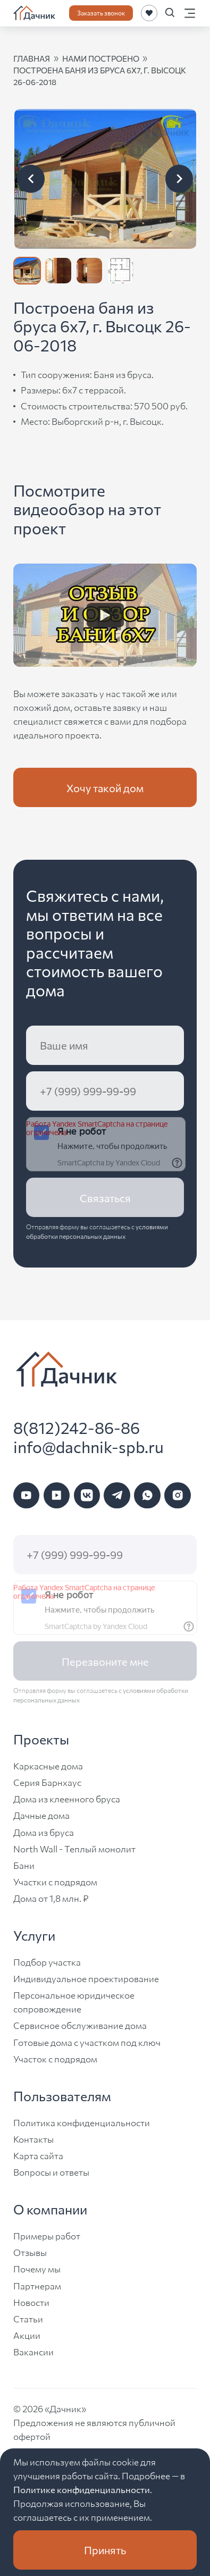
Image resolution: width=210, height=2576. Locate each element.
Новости (31, 2302)
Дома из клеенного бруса (66, 1798)
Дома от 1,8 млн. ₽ (51, 1897)
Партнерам (37, 2285)
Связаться (105, 1197)
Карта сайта (38, 2155)
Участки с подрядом (55, 1881)
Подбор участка (47, 1961)
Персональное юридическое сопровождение (74, 2001)
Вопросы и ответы (51, 2171)
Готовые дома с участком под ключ (87, 2042)
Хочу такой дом (105, 787)
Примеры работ (46, 2235)
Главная (31, 58)
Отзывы (30, 2252)
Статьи (28, 2318)
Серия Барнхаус (47, 1782)
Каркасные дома (48, 1765)
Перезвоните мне (105, 1661)
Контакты (33, 2138)
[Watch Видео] (105, 615)
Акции (26, 2335)
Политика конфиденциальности (81, 2122)
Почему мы (37, 2268)
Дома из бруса (43, 1832)
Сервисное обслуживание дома (80, 2025)
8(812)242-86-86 (76, 1427)
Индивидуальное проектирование (86, 1978)
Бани (24, 1865)
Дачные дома (41, 1815)
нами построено (100, 58)
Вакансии (33, 2351)
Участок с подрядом (55, 2058)
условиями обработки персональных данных (97, 1231)
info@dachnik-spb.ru (88, 1446)
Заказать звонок (101, 12)
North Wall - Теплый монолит (74, 1848)
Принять (105, 2549)
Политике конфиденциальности (81, 2489)
